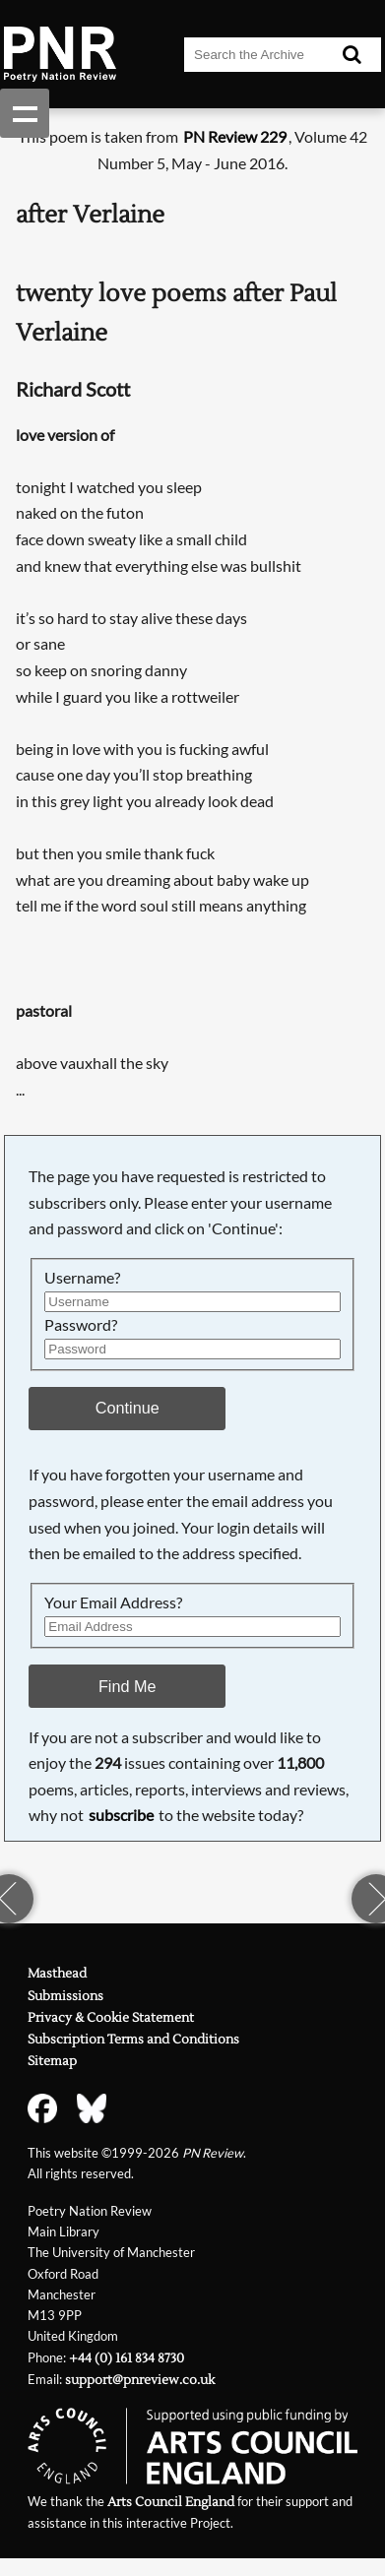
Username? (82, 1277)
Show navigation (24, 113)
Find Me (127, 1686)
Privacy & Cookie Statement (111, 2018)
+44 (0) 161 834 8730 (126, 2358)
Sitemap (52, 2061)
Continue (128, 1407)
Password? (80, 1324)
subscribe (121, 1814)
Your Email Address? (113, 1602)
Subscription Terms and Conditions (133, 2039)
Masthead (57, 1973)
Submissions (65, 1996)
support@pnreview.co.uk (140, 2380)
